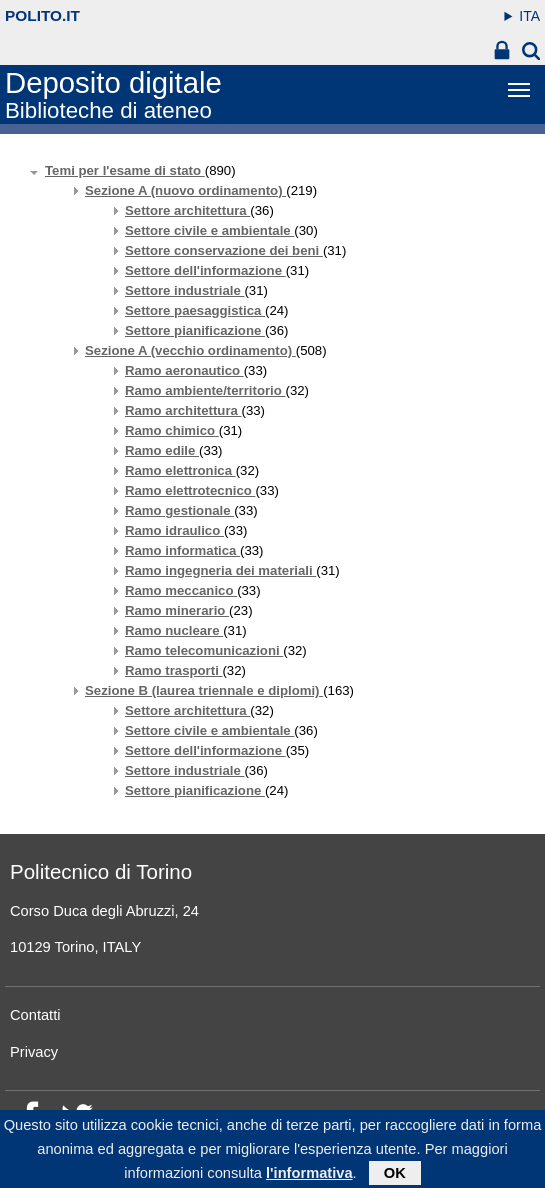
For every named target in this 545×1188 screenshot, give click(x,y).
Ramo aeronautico (184, 370)
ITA (529, 16)
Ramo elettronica (180, 470)
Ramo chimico (172, 430)
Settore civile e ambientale (209, 230)
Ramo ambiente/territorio (205, 390)
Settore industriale (184, 290)
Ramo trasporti (173, 670)
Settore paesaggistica (195, 310)
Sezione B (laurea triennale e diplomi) (204, 690)
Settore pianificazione (195, 330)
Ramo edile (162, 450)
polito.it (42, 15)
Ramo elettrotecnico (190, 490)
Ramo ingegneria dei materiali (220, 570)
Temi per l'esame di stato (125, 170)
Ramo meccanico (181, 590)
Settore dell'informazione (205, 270)
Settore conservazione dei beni (224, 250)
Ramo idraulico (174, 530)
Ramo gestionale (179, 510)
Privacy (34, 1052)
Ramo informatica (182, 550)
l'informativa (309, 1177)
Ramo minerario (177, 610)
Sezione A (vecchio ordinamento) (190, 350)
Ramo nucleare (174, 630)
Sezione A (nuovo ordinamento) (185, 190)
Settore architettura (187, 210)
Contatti (35, 1015)
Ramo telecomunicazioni (204, 650)
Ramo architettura (183, 410)
